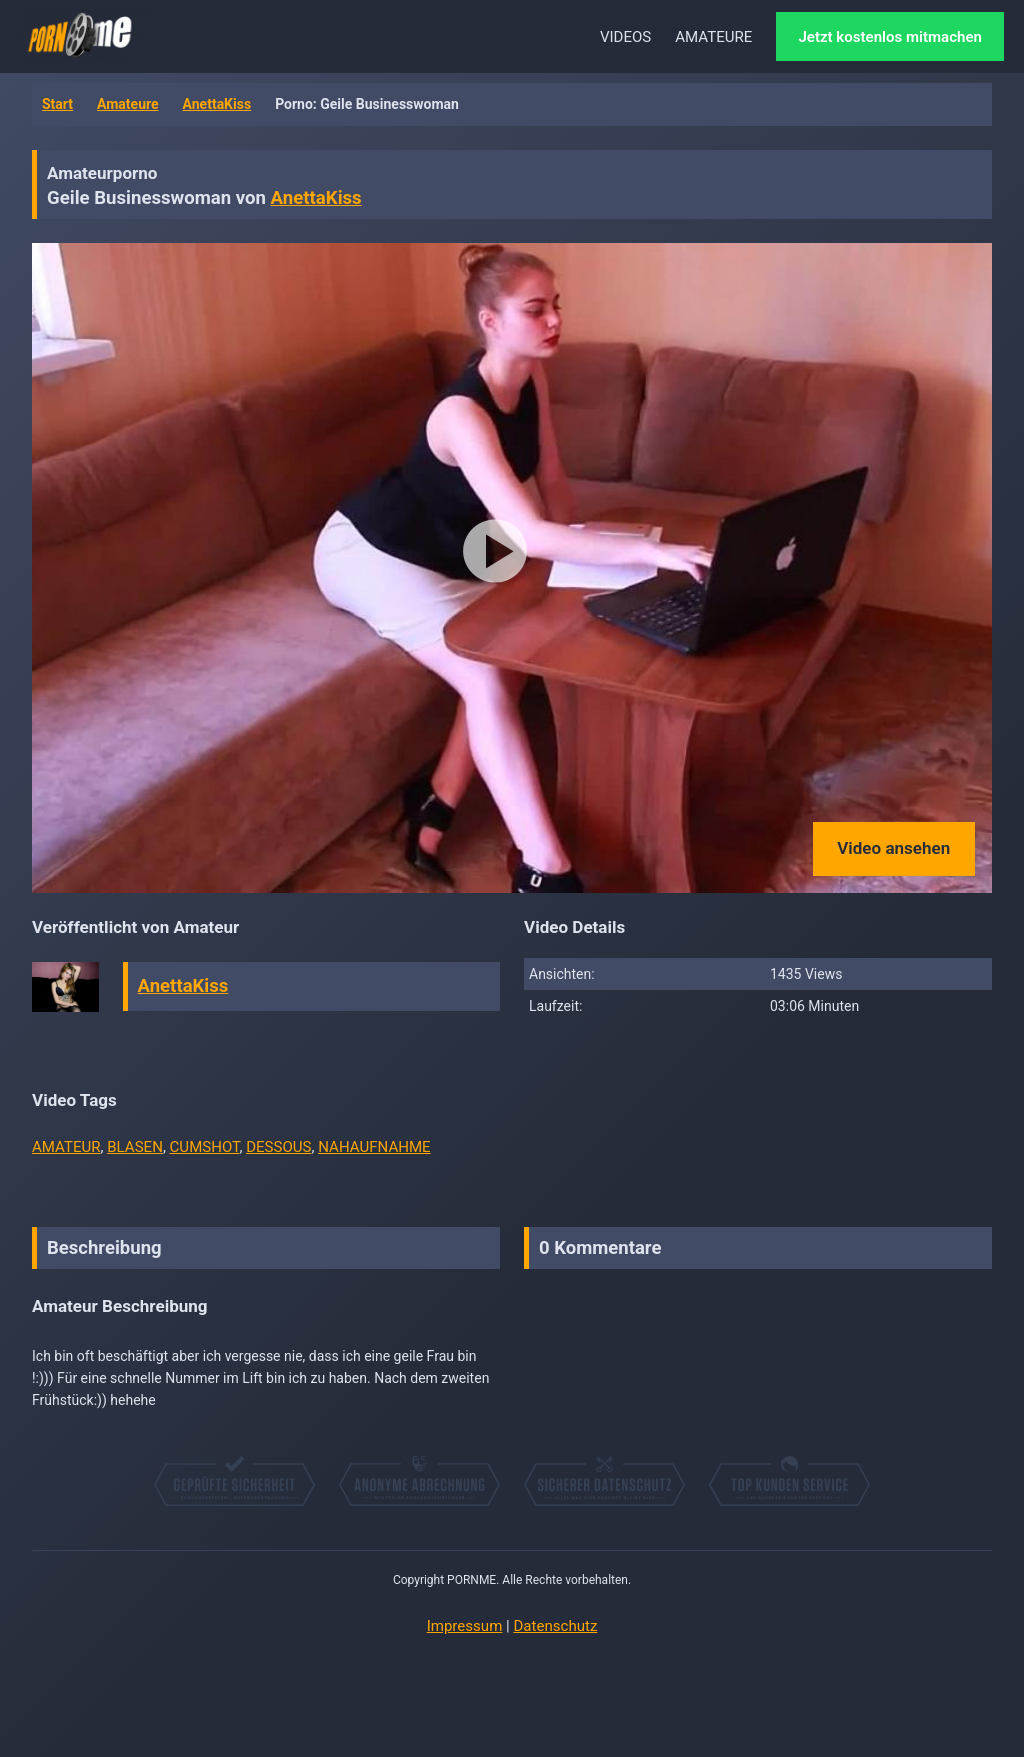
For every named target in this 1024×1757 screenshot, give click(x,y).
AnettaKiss (217, 104)
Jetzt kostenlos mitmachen (890, 37)
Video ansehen (893, 848)
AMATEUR (66, 1147)
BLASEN (135, 1147)
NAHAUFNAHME (374, 1147)
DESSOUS (278, 1147)
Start (57, 104)
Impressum (465, 1626)
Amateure (128, 104)
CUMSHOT (205, 1147)
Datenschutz (555, 1626)
